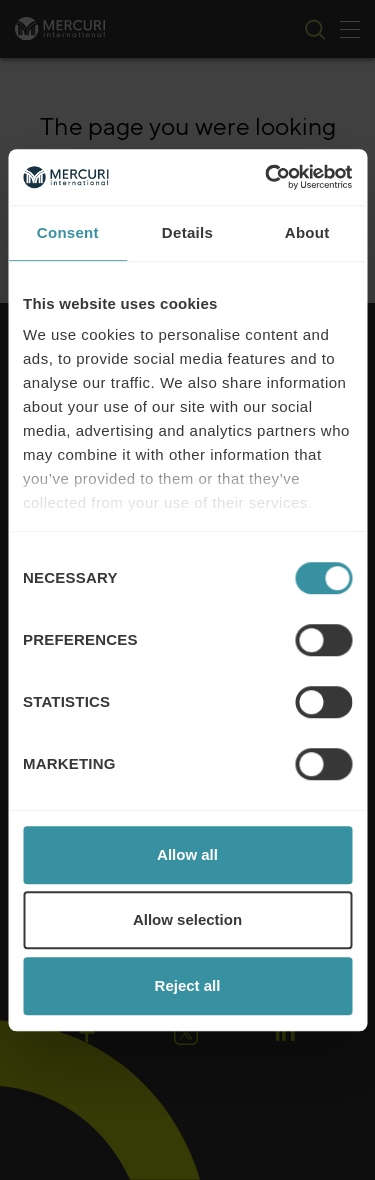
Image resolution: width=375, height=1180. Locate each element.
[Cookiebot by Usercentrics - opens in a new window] (267, 177)
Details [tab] (187, 232)
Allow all (187, 854)
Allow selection (187, 919)
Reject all (188, 985)
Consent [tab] (68, 232)
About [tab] (307, 232)
